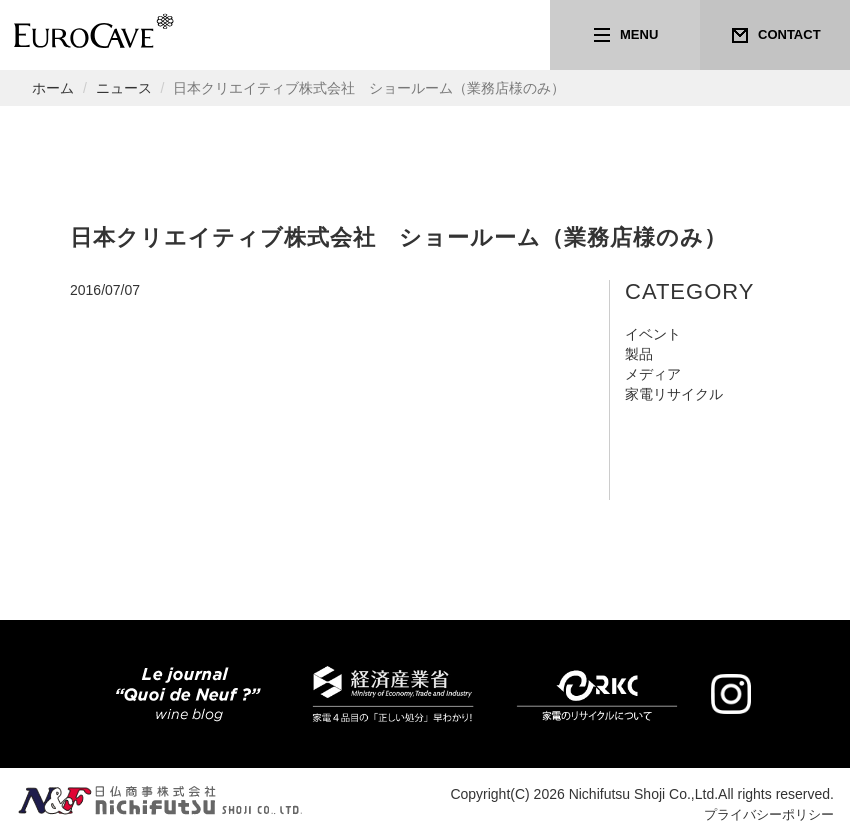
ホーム (53, 88)
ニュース (124, 88)
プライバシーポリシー (764, 814)
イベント (653, 334)
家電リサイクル (674, 394)
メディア (653, 374)
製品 (639, 354)
